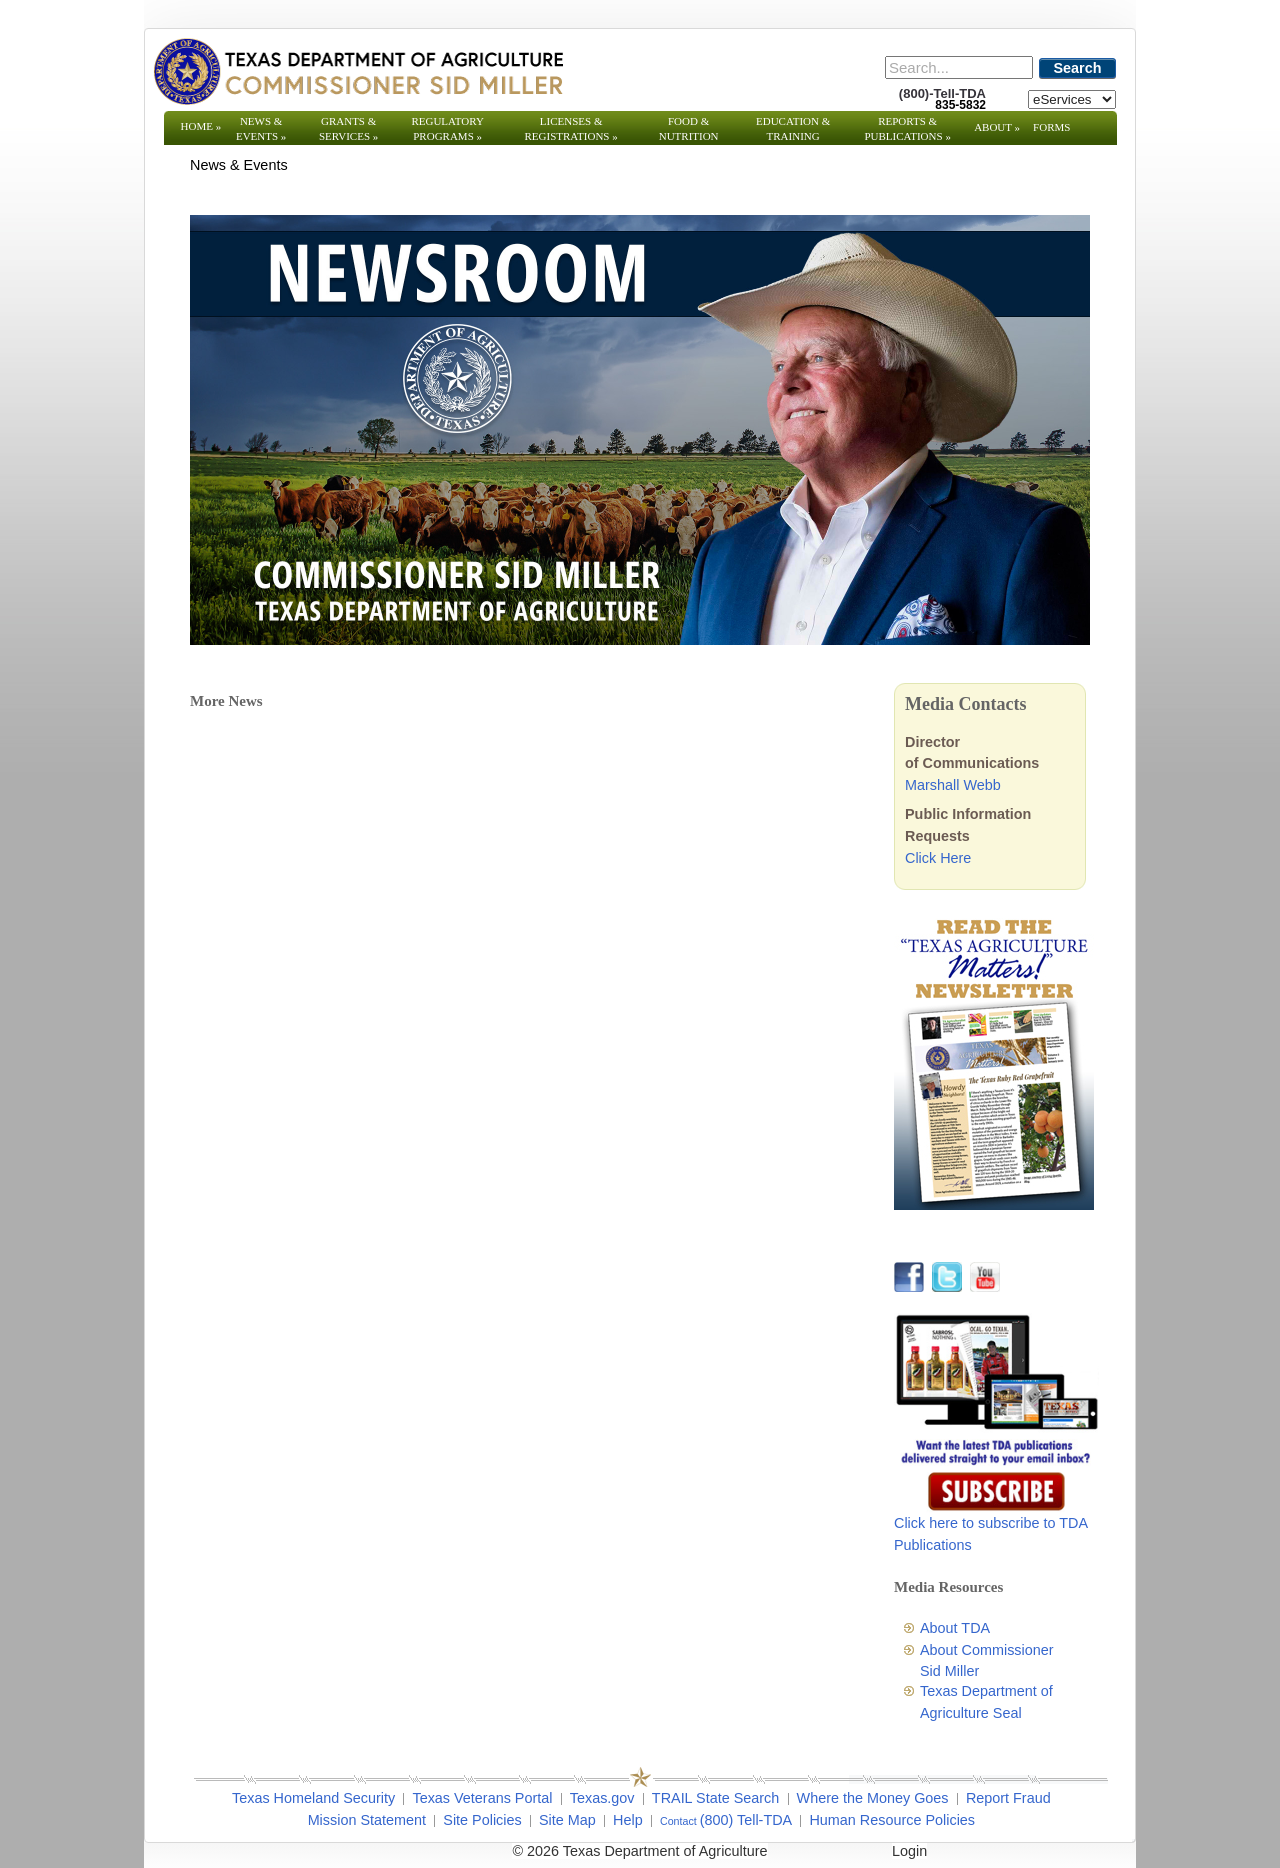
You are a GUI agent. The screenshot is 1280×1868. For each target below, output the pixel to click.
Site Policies (482, 1820)
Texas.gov (602, 1798)
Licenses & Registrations (571, 128)
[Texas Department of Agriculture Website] (357, 71)
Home (201, 126)
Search (1078, 68)
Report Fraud (1008, 1798)
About (997, 127)
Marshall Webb (953, 785)
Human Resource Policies (892, 1820)
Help (628, 1820)
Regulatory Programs (447, 128)
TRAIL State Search (715, 1798)
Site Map (567, 1820)
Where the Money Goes (873, 1798)
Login (909, 1851)
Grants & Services (348, 128)
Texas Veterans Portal (482, 1798)
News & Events (261, 128)
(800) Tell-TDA (746, 1820)
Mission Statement (367, 1820)
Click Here (938, 858)
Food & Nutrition (689, 128)
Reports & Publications (907, 128)
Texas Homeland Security (313, 1798)
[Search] (959, 67)
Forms (1051, 127)
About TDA (955, 1628)
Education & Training (793, 128)
